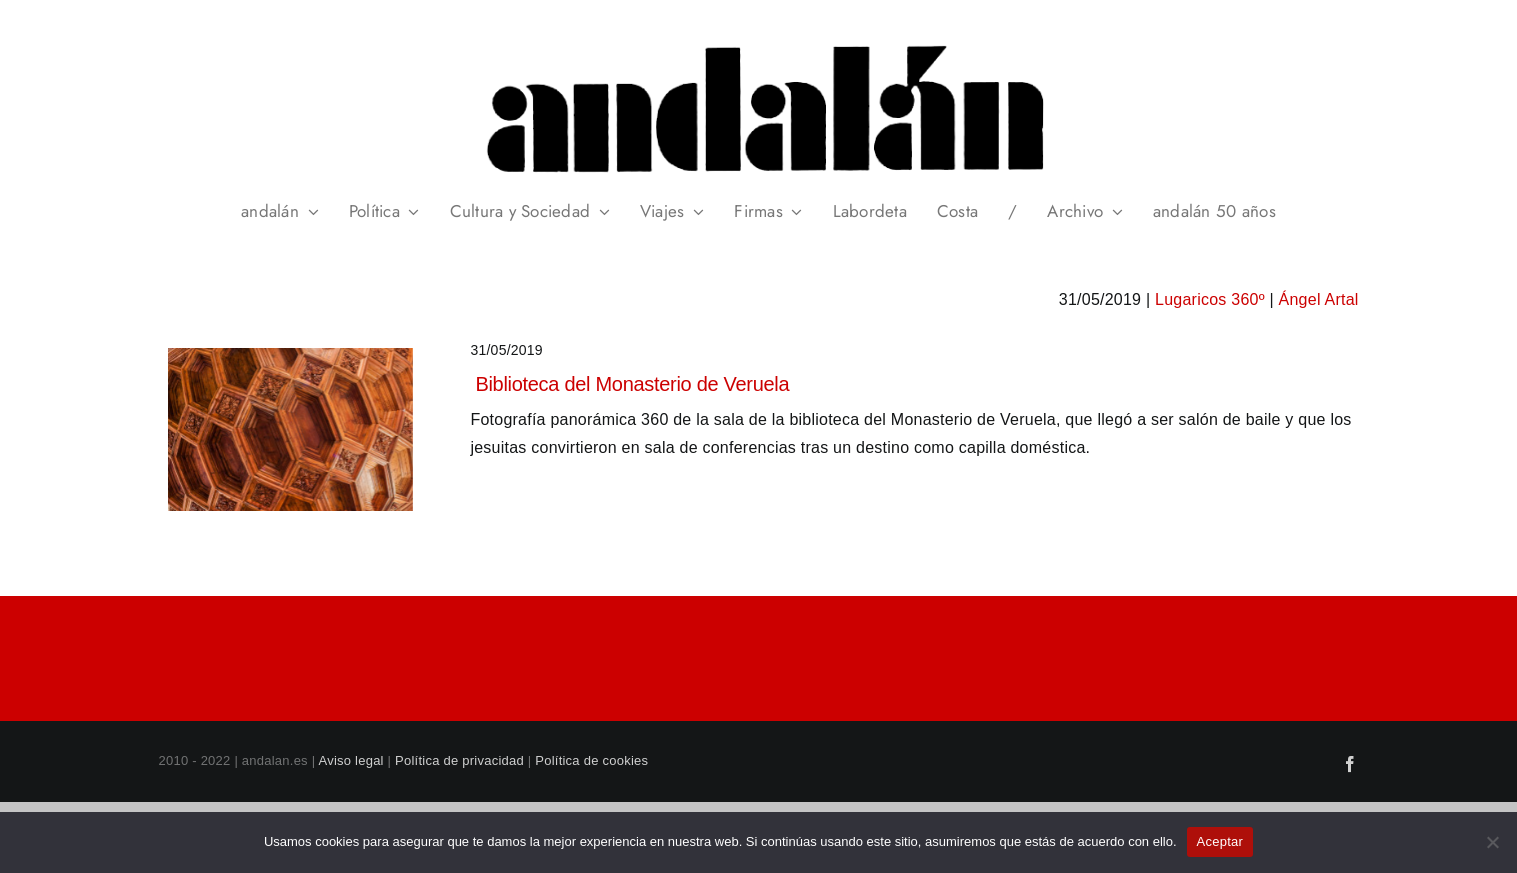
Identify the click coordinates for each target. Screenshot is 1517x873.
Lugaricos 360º (1210, 299)
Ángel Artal (1319, 299)
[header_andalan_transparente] (758, 39)
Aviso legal (350, 760)
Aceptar (1220, 841)
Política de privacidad (459, 760)
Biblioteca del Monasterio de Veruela (632, 384)
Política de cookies (591, 760)
